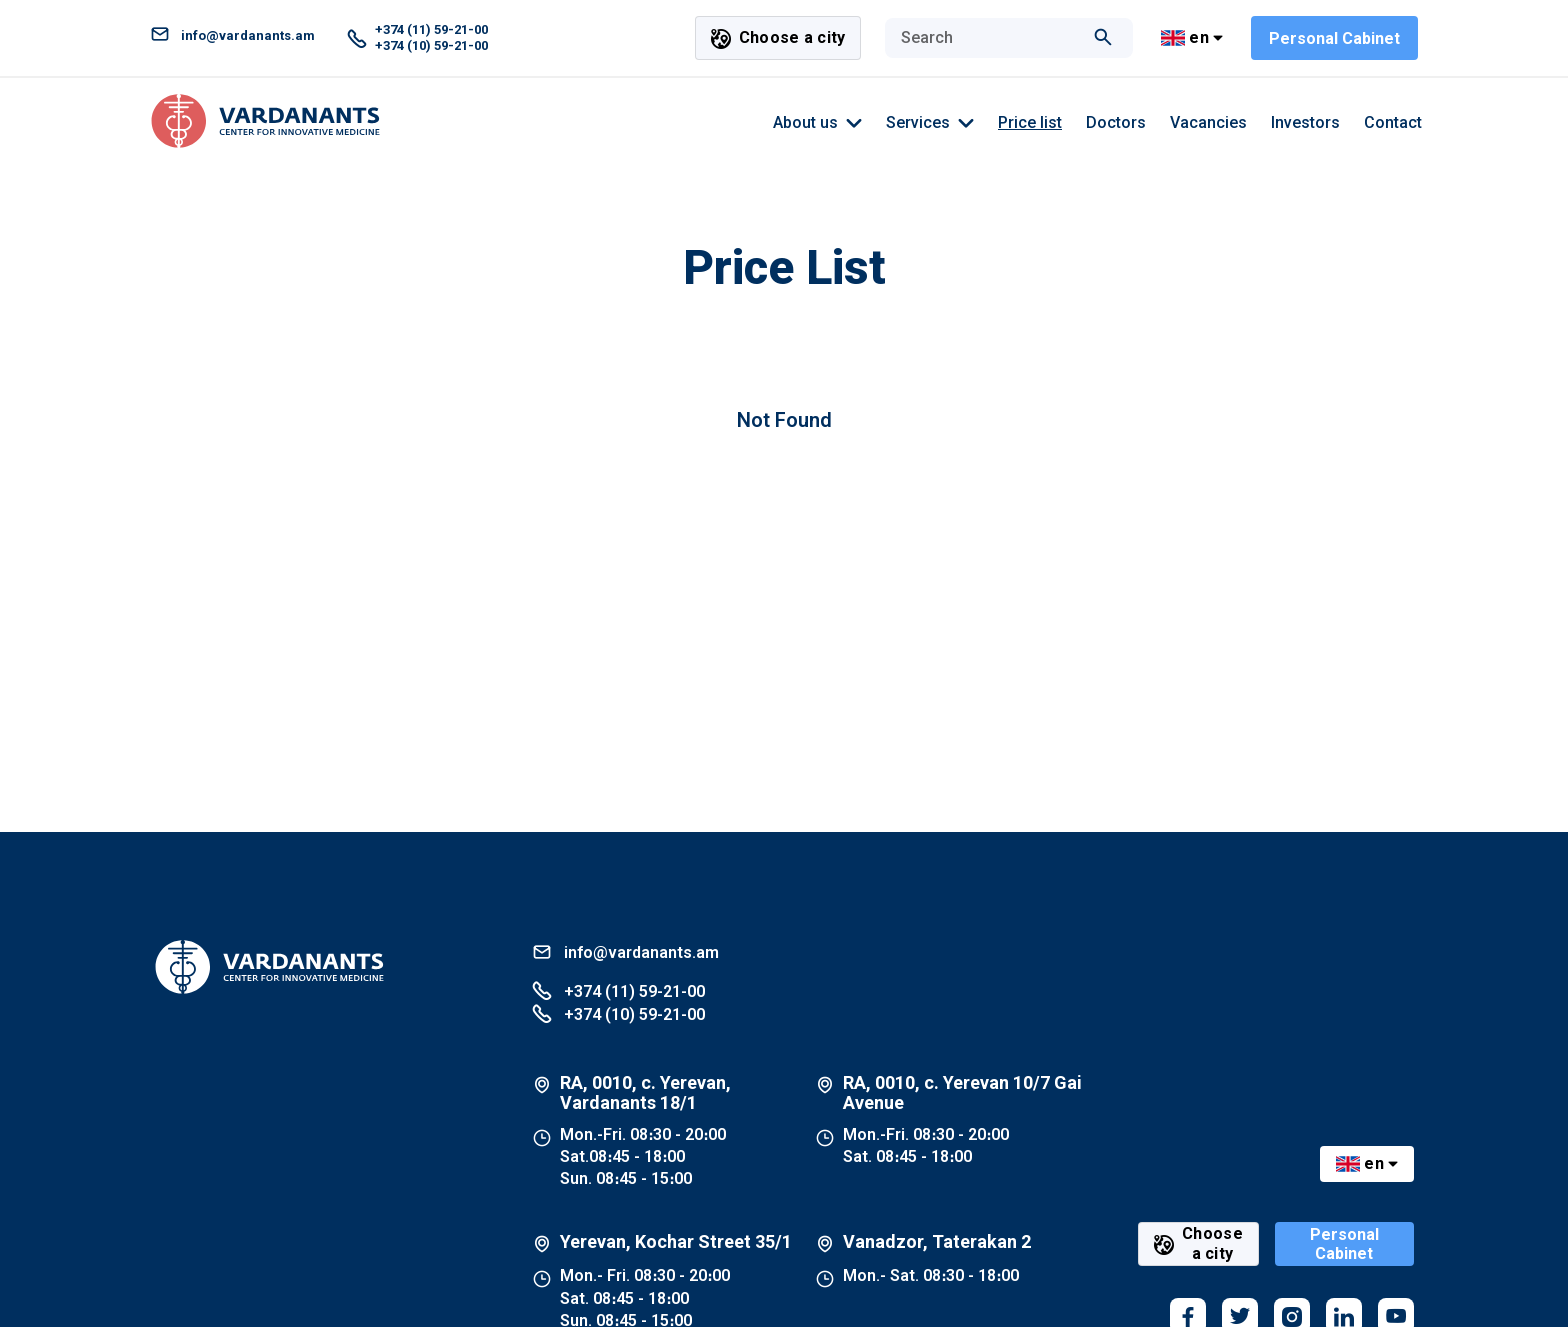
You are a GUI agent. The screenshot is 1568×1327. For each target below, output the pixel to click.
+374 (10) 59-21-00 (618, 1013)
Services (930, 123)
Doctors (1116, 122)
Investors (1305, 122)
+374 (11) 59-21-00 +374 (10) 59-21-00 (417, 37)
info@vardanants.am (232, 35)
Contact (1393, 122)
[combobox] (989, 38)
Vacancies (1208, 122)
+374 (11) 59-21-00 (618, 990)
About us (817, 123)
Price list (1030, 122)
